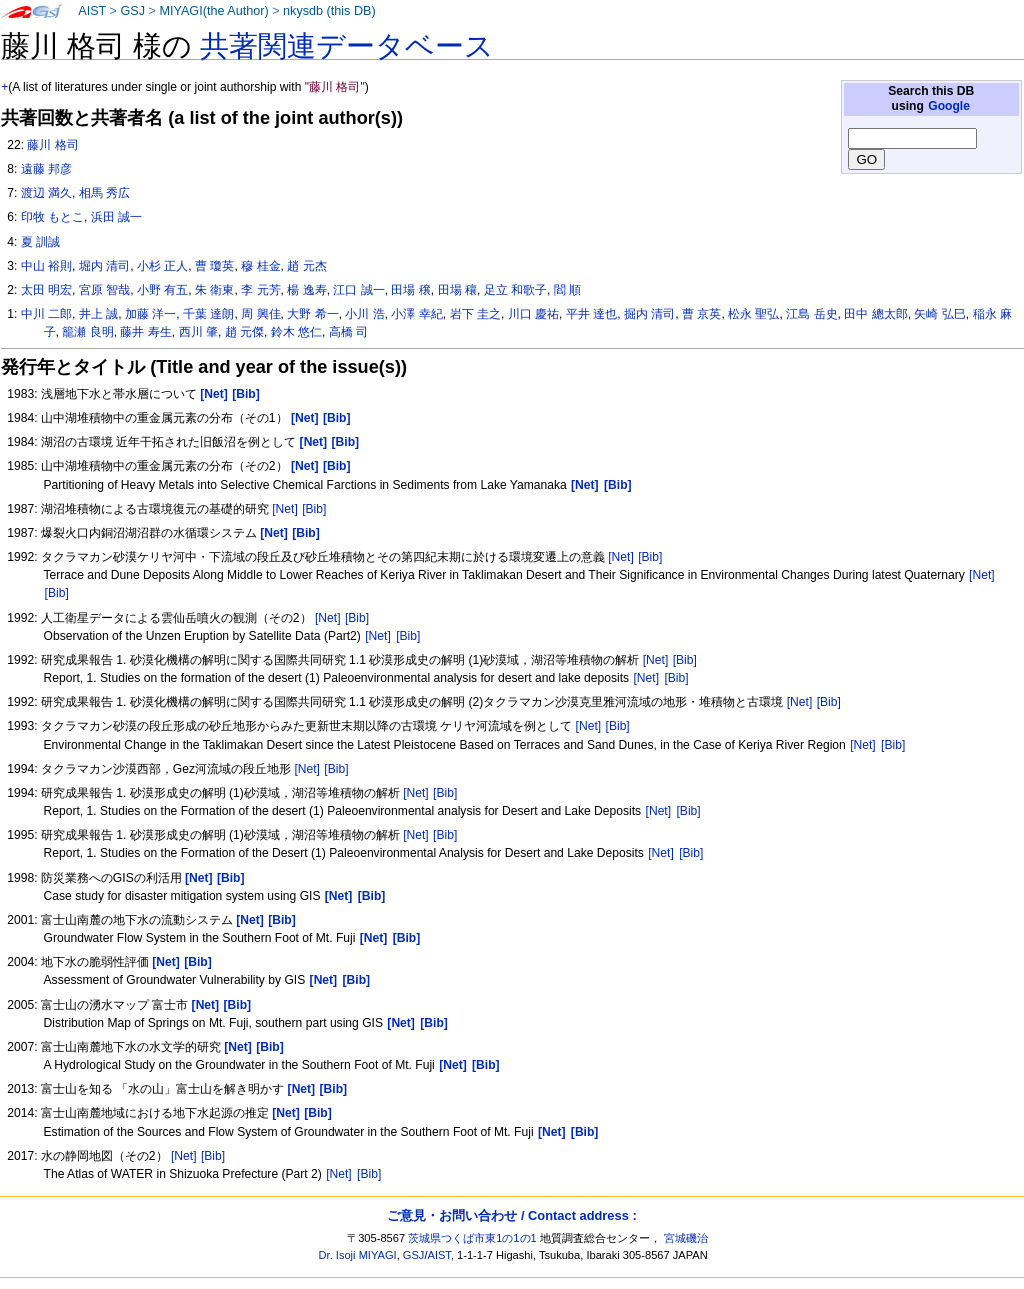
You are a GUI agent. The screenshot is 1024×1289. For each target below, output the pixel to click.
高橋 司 (348, 332)
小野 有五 (162, 290)
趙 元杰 (306, 266)
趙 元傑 (244, 332)
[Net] (285, 509)
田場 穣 (410, 290)
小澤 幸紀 (416, 314)
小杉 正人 (162, 266)
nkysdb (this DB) (329, 11)
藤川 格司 (52, 145)
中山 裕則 (46, 266)
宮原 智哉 (104, 290)
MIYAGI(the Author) (213, 11)
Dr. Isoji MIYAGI (358, 1255)
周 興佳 (260, 314)
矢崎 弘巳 (939, 314)
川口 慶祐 (533, 314)
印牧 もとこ (52, 217)
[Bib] (314, 509)
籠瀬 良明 (87, 332)
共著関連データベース (347, 46)
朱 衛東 (214, 290)
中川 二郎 (46, 314)
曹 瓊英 (214, 266)
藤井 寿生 (145, 332)
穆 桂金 (260, 266)
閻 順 (567, 290)
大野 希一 (312, 314)
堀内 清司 (104, 266)
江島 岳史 (811, 314)
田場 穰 (457, 290)
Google (949, 106)
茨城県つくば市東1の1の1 (472, 1238)
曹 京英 (701, 314)
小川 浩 (364, 314)
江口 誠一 (358, 290)
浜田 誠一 (116, 217)
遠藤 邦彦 (46, 169)
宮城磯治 (686, 1238)
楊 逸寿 (306, 290)
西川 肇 (198, 332)
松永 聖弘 (753, 314)
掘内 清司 (649, 314)
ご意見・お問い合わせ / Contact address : (511, 1215)
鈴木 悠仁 (296, 332)
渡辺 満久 (46, 193)
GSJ (132, 11)
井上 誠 (98, 314)
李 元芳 (260, 290)
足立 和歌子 (515, 290)
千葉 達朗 (208, 314)
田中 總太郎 (875, 314)
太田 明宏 (46, 290)
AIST (92, 11)
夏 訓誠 (40, 242)
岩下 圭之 (475, 314)
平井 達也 (591, 314)
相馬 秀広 (104, 193)
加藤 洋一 (150, 314)
